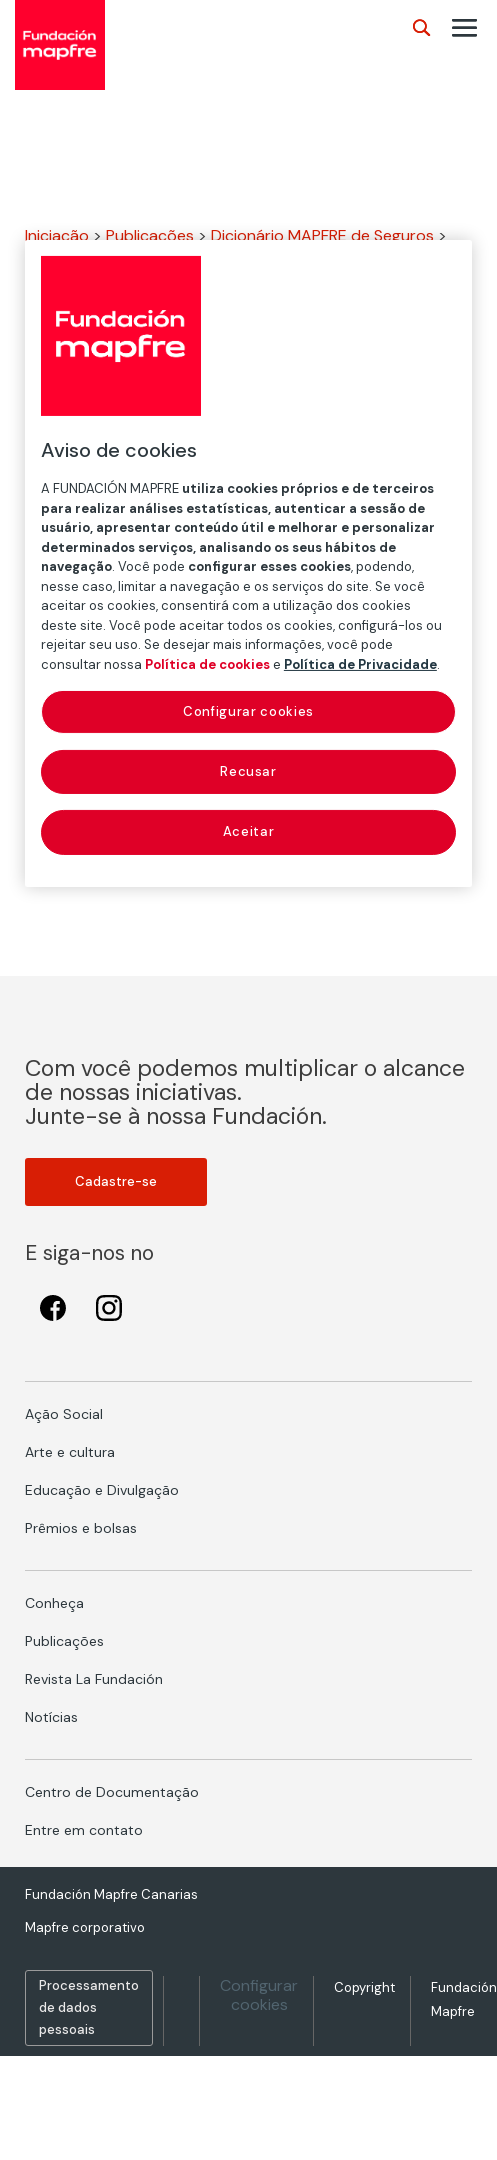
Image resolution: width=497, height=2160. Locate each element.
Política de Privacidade (360, 663)
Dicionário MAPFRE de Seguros (322, 235)
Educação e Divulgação (102, 1490)
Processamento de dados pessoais (89, 2007)
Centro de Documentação (112, 1792)
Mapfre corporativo (85, 1927)
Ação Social (64, 1414)
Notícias (51, 1717)
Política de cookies (207, 663)
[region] (248, 563)
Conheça (54, 1603)
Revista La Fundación (94, 1679)
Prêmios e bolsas (81, 1528)
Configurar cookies (259, 1995)
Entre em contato (84, 1830)
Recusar (248, 771)
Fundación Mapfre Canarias (111, 1894)
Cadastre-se (116, 1181)
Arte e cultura (70, 1452)
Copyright (364, 1987)
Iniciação (57, 235)
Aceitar (249, 831)
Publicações (150, 235)
